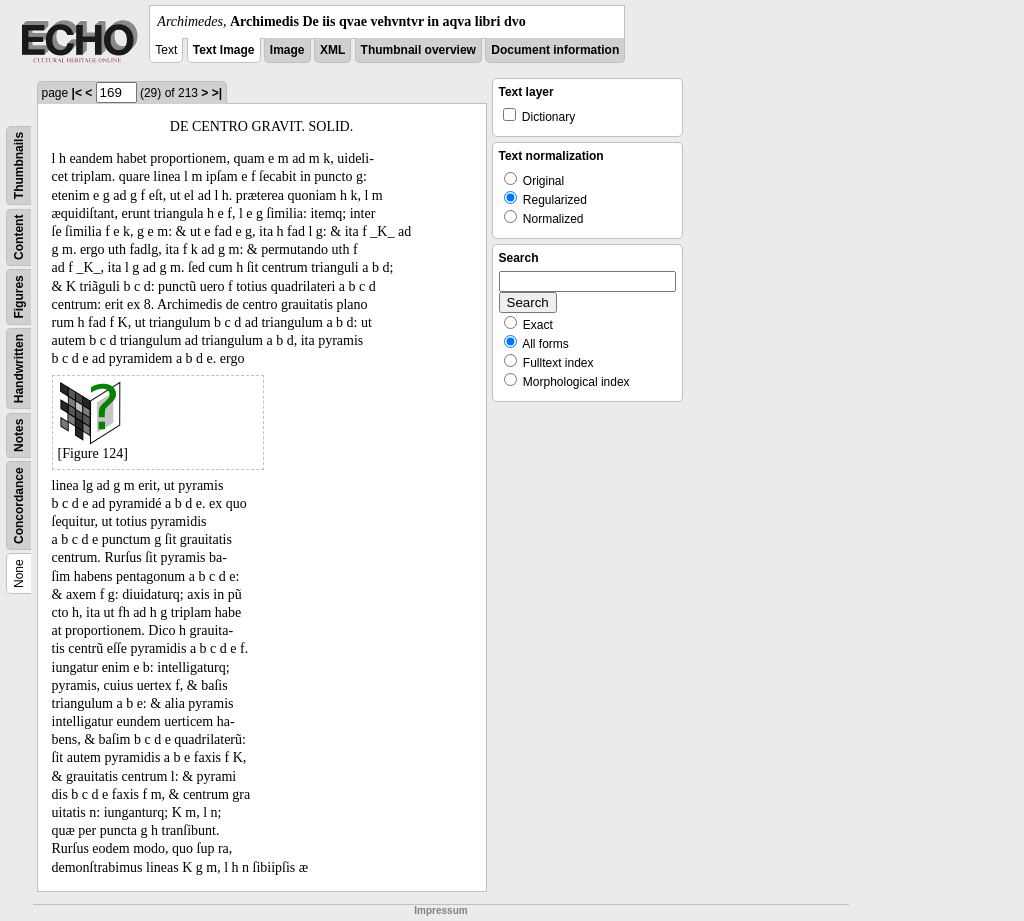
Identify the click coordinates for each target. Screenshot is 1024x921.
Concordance (19, 505)
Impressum (440, 910)
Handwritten (19, 368)
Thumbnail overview (418, 50)
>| (217, 93)
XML (332, 50)
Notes (19, 435)
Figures (19, 296)
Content (19, 237)
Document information (555, 50)
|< (77, 93)
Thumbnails (19, 165)
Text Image (224, 50)
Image (287, 50)
